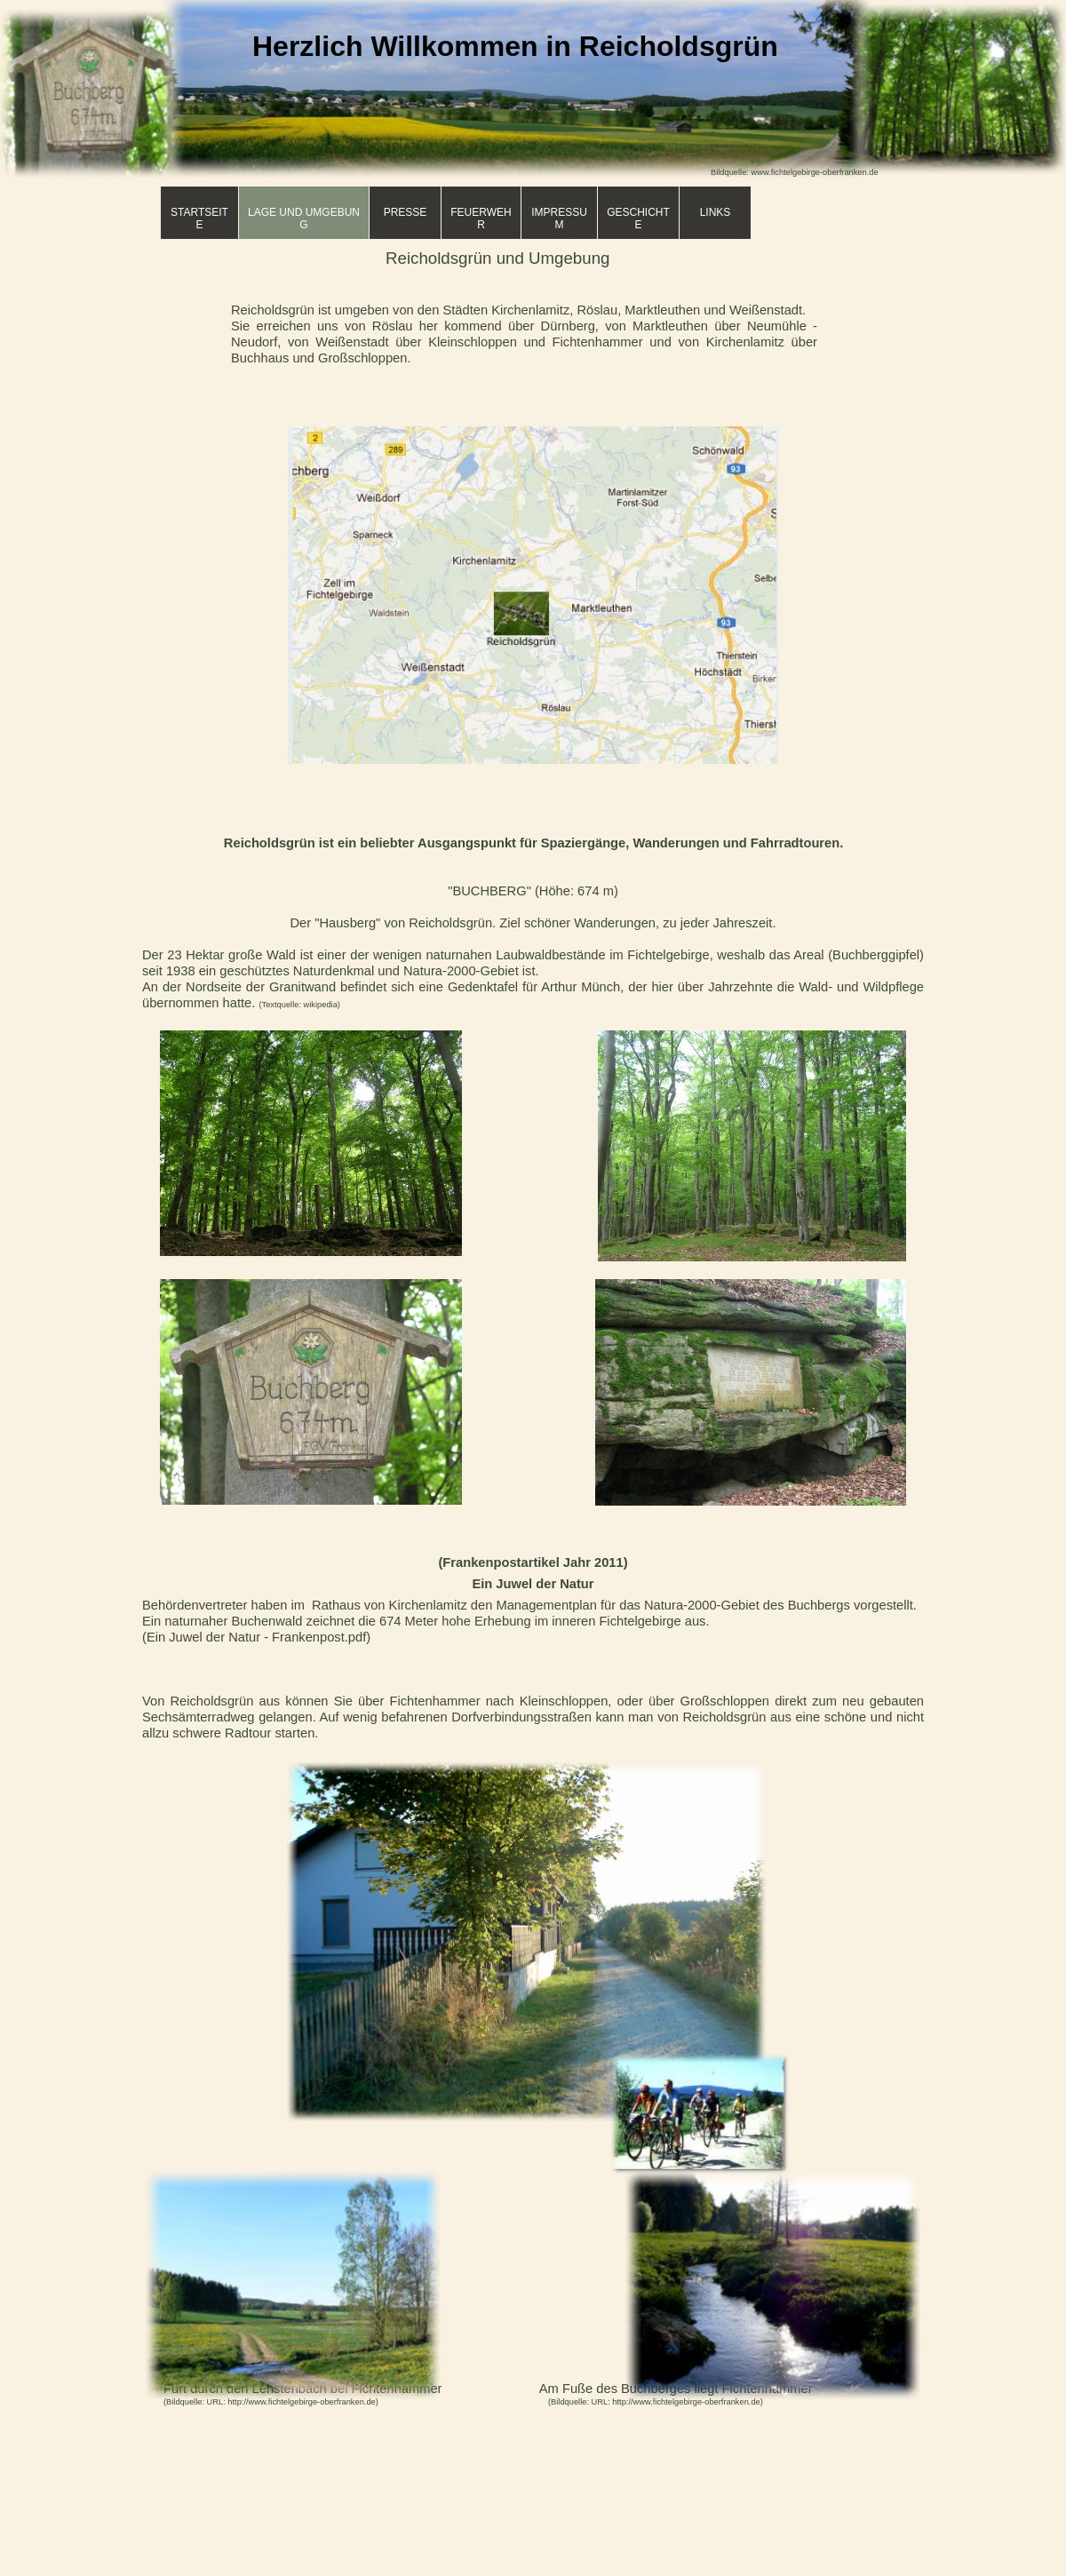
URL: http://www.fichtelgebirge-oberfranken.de (291, 2401)
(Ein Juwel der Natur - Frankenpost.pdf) (256, 1637)
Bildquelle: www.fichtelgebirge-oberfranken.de (795, 172)
